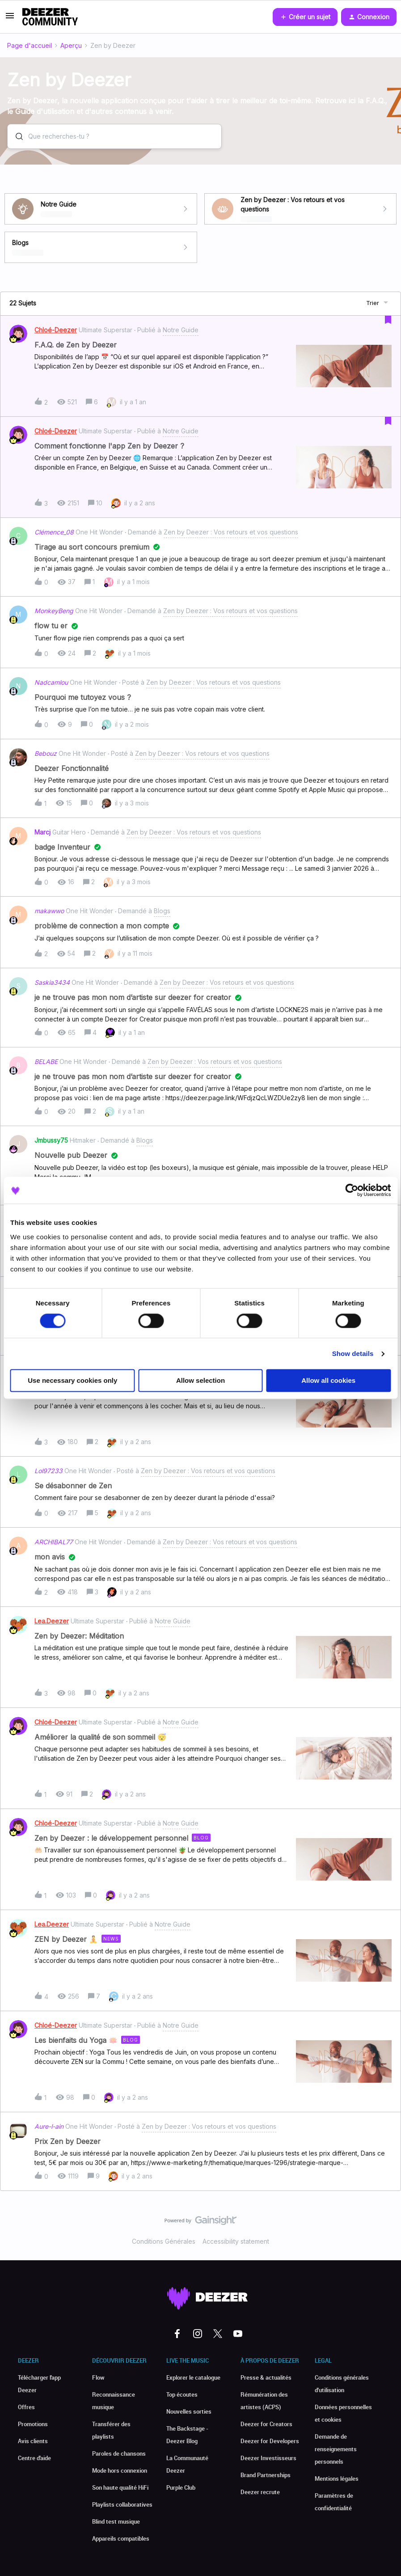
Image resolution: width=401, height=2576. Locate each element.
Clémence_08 (54, 532)
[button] (9, 18)
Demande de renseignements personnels (336, 2449)
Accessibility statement (236, 2241)
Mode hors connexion (119, 2470)
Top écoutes (182, 2394)
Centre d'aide (34, 2458)
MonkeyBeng (53, 610)
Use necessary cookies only (72, 1381)
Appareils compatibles (120, 2538)
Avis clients (33, 2441)
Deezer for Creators (266, 2424)
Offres (26, 2407)
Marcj (42, 832)
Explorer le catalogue (193, 2377)
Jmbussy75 (51, 1140)
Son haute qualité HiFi (120, 2487)
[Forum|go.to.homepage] (50, 17)
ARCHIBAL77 (53, 1542)
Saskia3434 (52, 982)
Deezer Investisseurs (268, 2458)
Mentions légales (337, 2478)
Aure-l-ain (48, 2126)
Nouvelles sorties (188, 2411)
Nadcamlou (51, 682)
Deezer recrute (260, 2492)
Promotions (33, 2424)
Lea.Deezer (51, 1621)
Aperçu (71, 45)
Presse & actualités (266, 2377)
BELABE (46, 1061)
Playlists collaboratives (122, 2504)
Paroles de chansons (119, 2453)
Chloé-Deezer (55, 330)
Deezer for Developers (270, 2441)
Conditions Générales (163, 2241)
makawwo (49, 911)
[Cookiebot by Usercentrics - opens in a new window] (351, 1190)
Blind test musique (116, 2521)
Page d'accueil (29, 45)
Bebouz (45, 753)
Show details (353, 1353)
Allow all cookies (328, 1381)
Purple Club (180, 2487)
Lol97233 (48, 1470)
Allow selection (200, 1381)
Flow (98, 2377)
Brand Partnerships (266, 2475)
